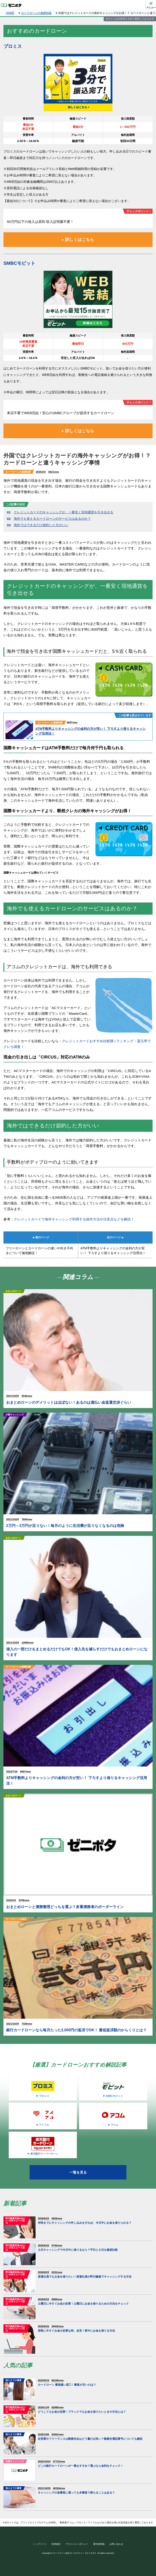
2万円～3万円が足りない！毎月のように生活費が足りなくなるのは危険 (65, 1526)
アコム (114, 2125)
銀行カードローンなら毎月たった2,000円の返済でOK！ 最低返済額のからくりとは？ (76, 2030)
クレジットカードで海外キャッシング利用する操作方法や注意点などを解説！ (74, 1219)
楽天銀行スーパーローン (44, 2153)
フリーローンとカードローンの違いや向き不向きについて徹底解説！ (39, 1250)
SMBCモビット (19, 263)
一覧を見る (78, 2172)
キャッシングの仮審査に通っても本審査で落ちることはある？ (76, 2492)
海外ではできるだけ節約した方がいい (41, 525)
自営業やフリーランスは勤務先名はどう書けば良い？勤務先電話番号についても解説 (90, 2438)
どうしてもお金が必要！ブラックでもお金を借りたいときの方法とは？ (82, 2411)
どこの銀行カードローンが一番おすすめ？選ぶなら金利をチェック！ (80, 2465)
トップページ (40, 2544)
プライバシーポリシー (76, 2544)
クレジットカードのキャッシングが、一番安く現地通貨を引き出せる (63, 512)
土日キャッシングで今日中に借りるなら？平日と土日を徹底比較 (78, 2249)
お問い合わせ (116, 2544)
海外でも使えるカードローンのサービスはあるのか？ (52, 518)
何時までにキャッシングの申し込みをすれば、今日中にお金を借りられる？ (84, 2222)
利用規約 (56, 2544)
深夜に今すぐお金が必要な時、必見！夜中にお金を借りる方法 (76, 2330)
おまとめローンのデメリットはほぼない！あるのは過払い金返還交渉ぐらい (68, 1402)
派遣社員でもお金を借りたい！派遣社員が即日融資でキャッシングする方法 (84, 2276)
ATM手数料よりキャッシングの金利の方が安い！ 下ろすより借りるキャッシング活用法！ (113, 1250)
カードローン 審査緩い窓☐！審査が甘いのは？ (67, 2384)
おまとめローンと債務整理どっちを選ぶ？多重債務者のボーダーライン (65, 1907)
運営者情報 (99, 2544)
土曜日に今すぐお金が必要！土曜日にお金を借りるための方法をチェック (83, 2303)
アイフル (44, 2125)
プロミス (12, 46)
